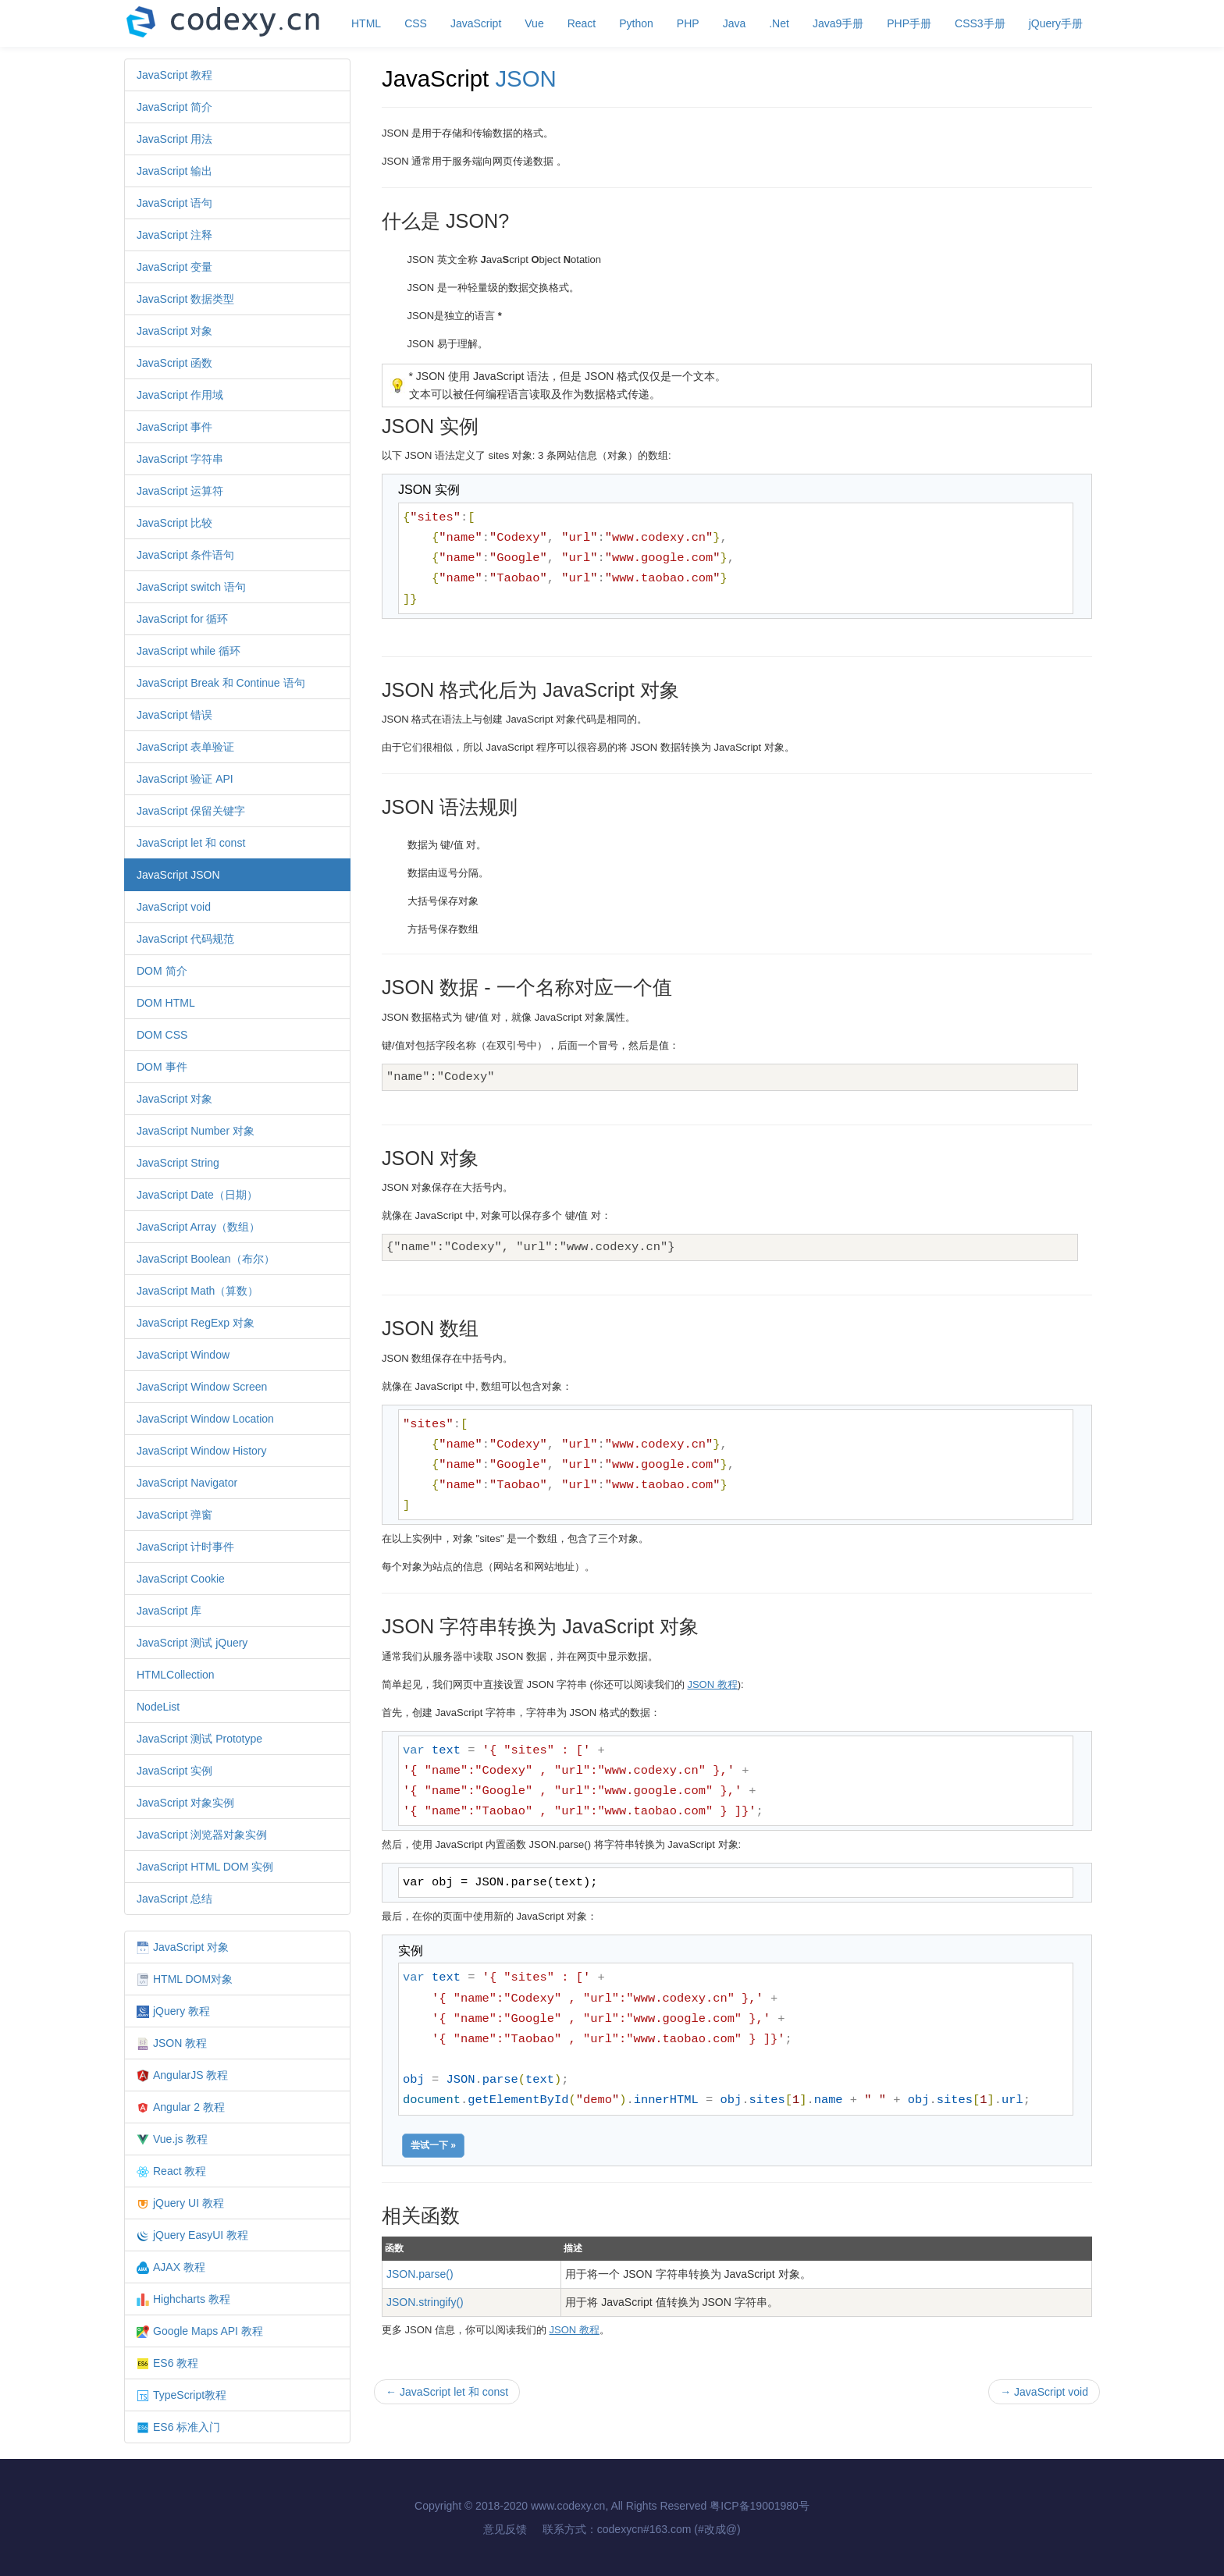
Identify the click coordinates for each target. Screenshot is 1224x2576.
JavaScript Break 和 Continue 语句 (221, 683)
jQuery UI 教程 (180, 2203)
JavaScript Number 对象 (195, 1131)
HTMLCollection (176, 1674)
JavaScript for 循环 (182, 619)
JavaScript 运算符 (180, 491)
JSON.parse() (420, 2274)
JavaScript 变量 (174, 267)
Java (734, 23)
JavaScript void (174, 907)
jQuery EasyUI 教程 (192, 2235)
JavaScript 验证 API (185, 779)
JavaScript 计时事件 (185, 1546)
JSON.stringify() (425, 2302)
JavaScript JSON (178, 875)
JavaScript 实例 (174, 1770)
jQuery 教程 (173, 2011)
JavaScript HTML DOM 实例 (205, 1866)
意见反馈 (505, 2529)
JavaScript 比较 (174, 523)
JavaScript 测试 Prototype (199, 1738)
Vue (534, 23)
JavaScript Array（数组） (198, 1226)
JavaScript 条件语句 (185, 555)
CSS (415, 23)
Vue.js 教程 (172, 2139)
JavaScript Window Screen (202, 1386)
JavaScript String (178, 1163)
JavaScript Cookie (181, 1578)
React (582, 23)
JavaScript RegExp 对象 (195, 1322)
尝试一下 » (433, 2145)
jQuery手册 (1056, 23)
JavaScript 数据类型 (185, 299)
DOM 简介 (162, 971)
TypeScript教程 (181, 2395)
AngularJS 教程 (182, 2075)
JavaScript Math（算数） (197, 1290)
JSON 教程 (172, 2043)
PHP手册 (909, 23)
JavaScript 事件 (174, 427)
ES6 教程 (167, 2363)
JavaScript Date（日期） (197, 1195)
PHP (688, 23)
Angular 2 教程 (181, 2107)
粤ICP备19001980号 (759, 2506)
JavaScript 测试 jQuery (192, 1642)
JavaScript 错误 (174, 715)
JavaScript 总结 (174, 1898)
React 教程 (171, 2171)
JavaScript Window (183, 1354)
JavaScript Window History (202, 1450)
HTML (366, 23)
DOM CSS (162, 1035)
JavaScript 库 (169, 1610)
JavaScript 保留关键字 (191, 811)
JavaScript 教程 (174, 75)
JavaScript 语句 (174, 203)
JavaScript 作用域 (180, 395)
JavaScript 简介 (174, 107)
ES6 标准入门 (178, 2427)
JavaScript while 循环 (188, 651)
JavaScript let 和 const (191, 843)
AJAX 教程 (171, 2267)
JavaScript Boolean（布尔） (206, 1258)
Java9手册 (838, 23)
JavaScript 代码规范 (185, 939)
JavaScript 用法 (174, 139)
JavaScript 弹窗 (174, 1514)
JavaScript (475, 23)
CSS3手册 (980, 23)
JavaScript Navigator (187, 1482)
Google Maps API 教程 (200, 2331)
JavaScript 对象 (174, 331)
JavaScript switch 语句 (191, 587)
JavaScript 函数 (174, 363)
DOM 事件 (162, 1067)
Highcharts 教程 (183, 2299)
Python (636, 23)
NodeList (158, 1706)
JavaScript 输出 (174, 171)
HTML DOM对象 (185, 1979)
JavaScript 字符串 (180, 459)
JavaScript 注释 (174, 235)
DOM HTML (166, 1003)
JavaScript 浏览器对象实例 (202, 1834)
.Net (779, 23)
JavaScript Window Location (205, 1418)
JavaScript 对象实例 (185, 1802)
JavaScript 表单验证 (185, 747)
